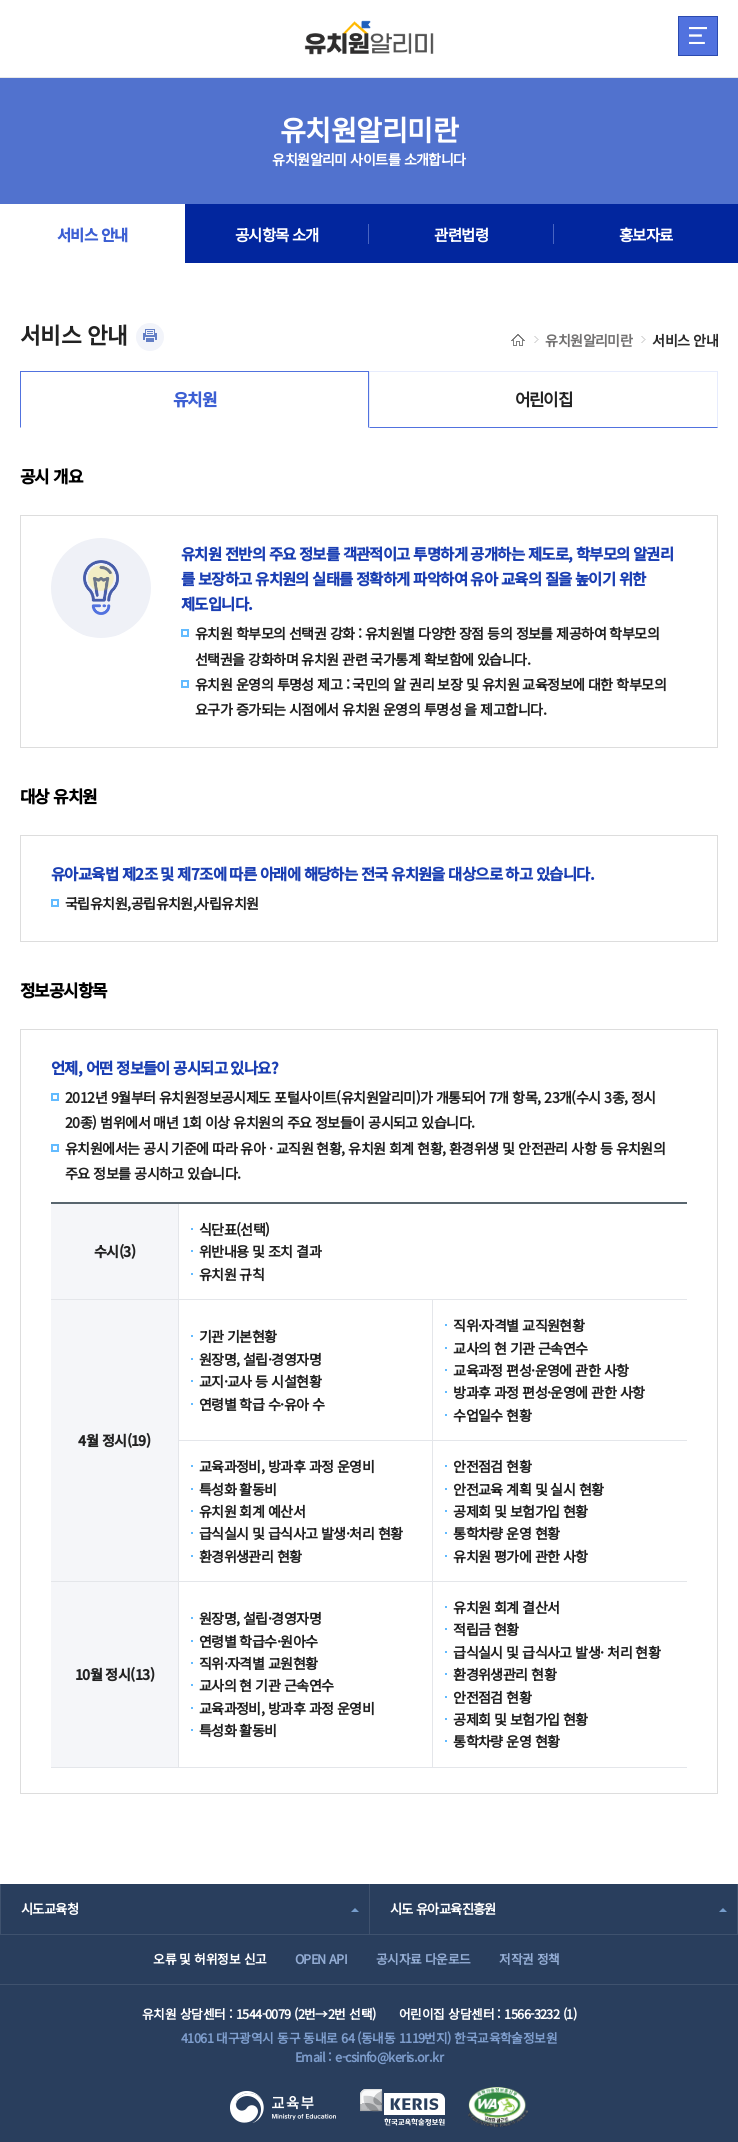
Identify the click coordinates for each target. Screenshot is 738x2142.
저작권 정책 (529, 1958)
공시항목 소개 (277, 234)
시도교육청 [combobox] (49, 1908)
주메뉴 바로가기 (0, 0)
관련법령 (461, 234)
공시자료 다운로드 (423, 1958)
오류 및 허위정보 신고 (209, 1958)
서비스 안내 (92, 234)
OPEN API (321, 1958)
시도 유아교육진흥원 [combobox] (443, 1908)
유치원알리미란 (588, 340)
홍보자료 (646, 234)
